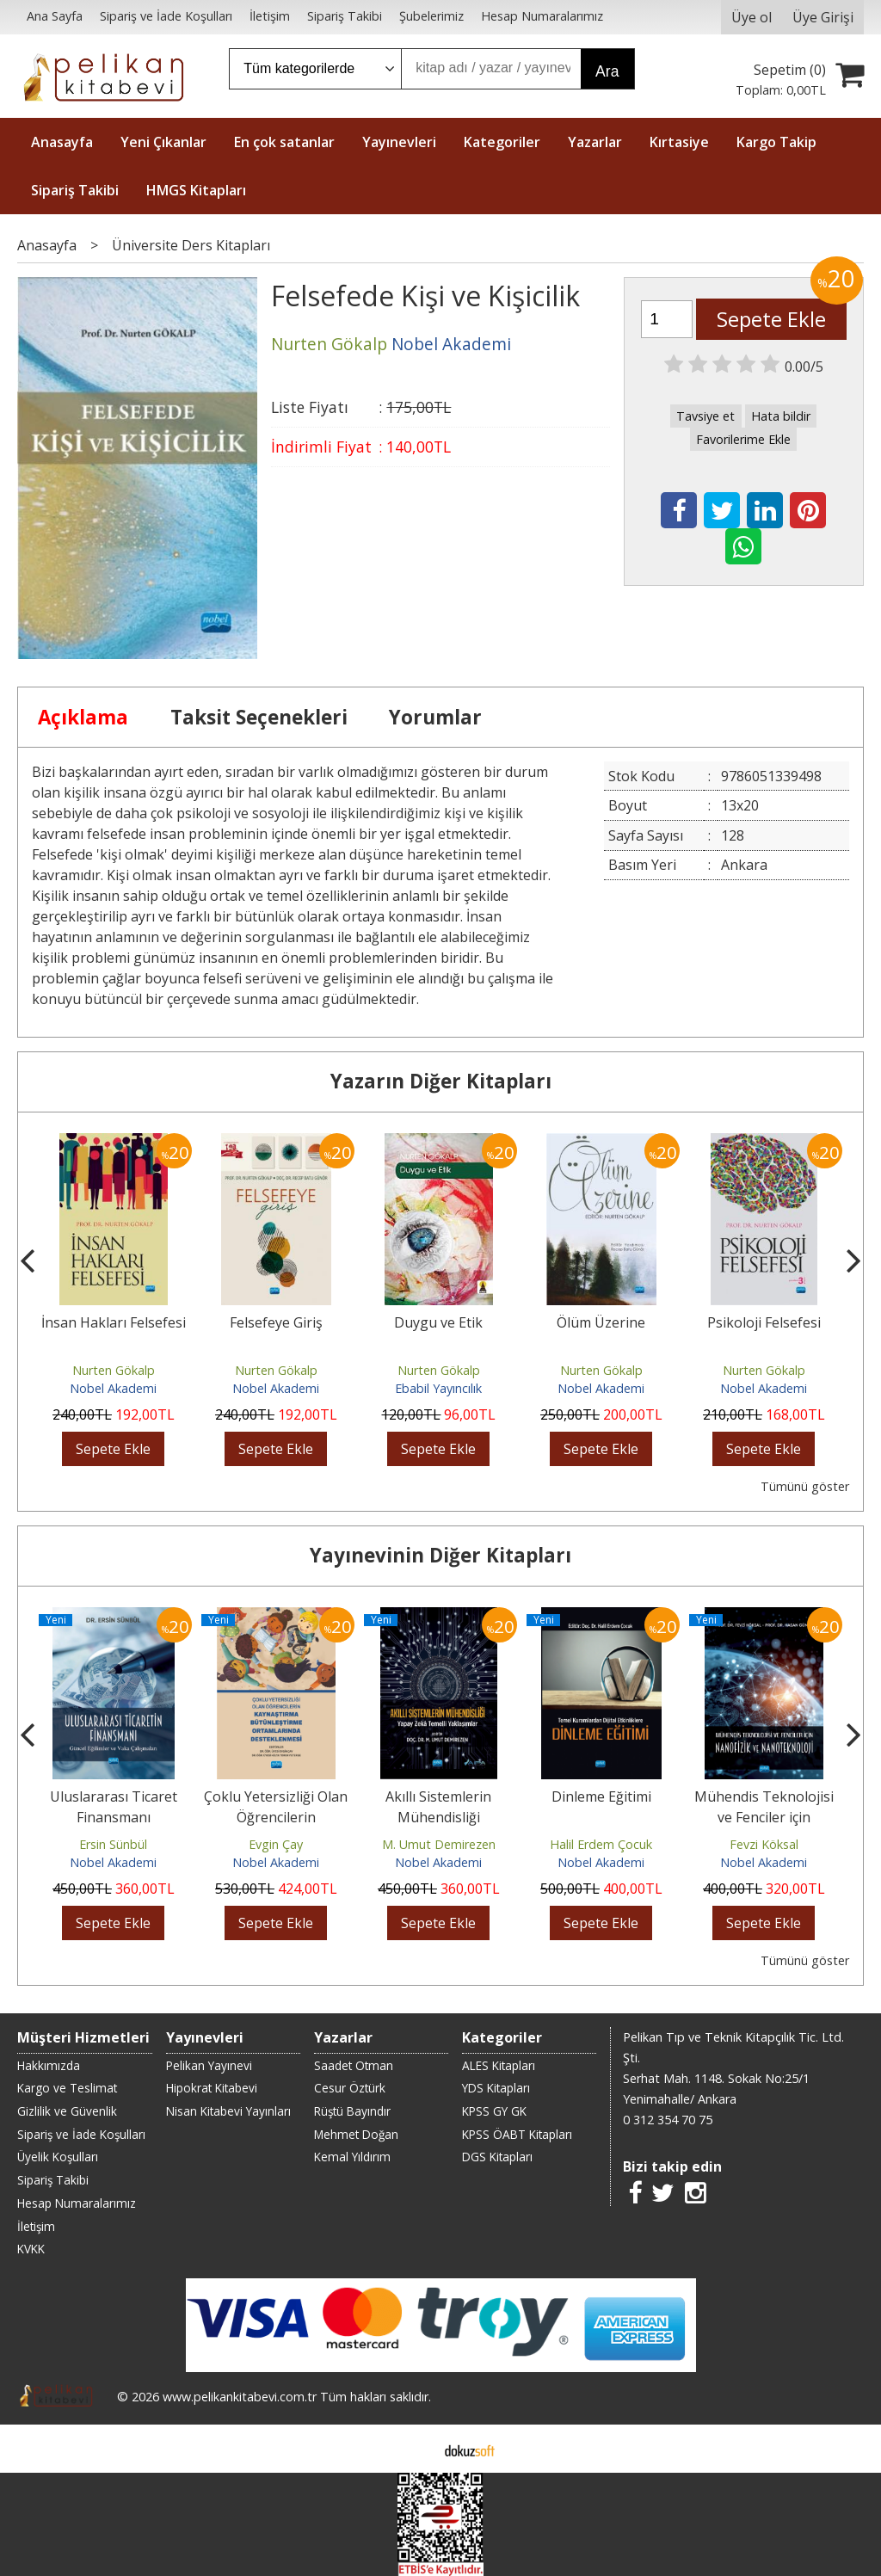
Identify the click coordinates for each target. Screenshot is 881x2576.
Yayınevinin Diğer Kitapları (440, 1555)
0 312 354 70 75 (667, 2119)
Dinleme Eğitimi (601, 1796)
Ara (607, 71)
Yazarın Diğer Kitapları (440, 1081)
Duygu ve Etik (438, 1322)
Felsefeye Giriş (276, 1322)
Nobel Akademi (113, 1388)
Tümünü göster (805, 1486)
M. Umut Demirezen (439, 1844)
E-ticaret (413, 2448)
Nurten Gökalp (113, 1370)
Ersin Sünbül (113, 1844)
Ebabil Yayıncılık (438, 1388)
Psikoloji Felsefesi (764, 1322)
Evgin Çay (276, 1844)
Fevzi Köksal (764, 1844)
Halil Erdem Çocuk (601, 1844)
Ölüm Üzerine (601, 1322)
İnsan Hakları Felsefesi (113, 1322)
